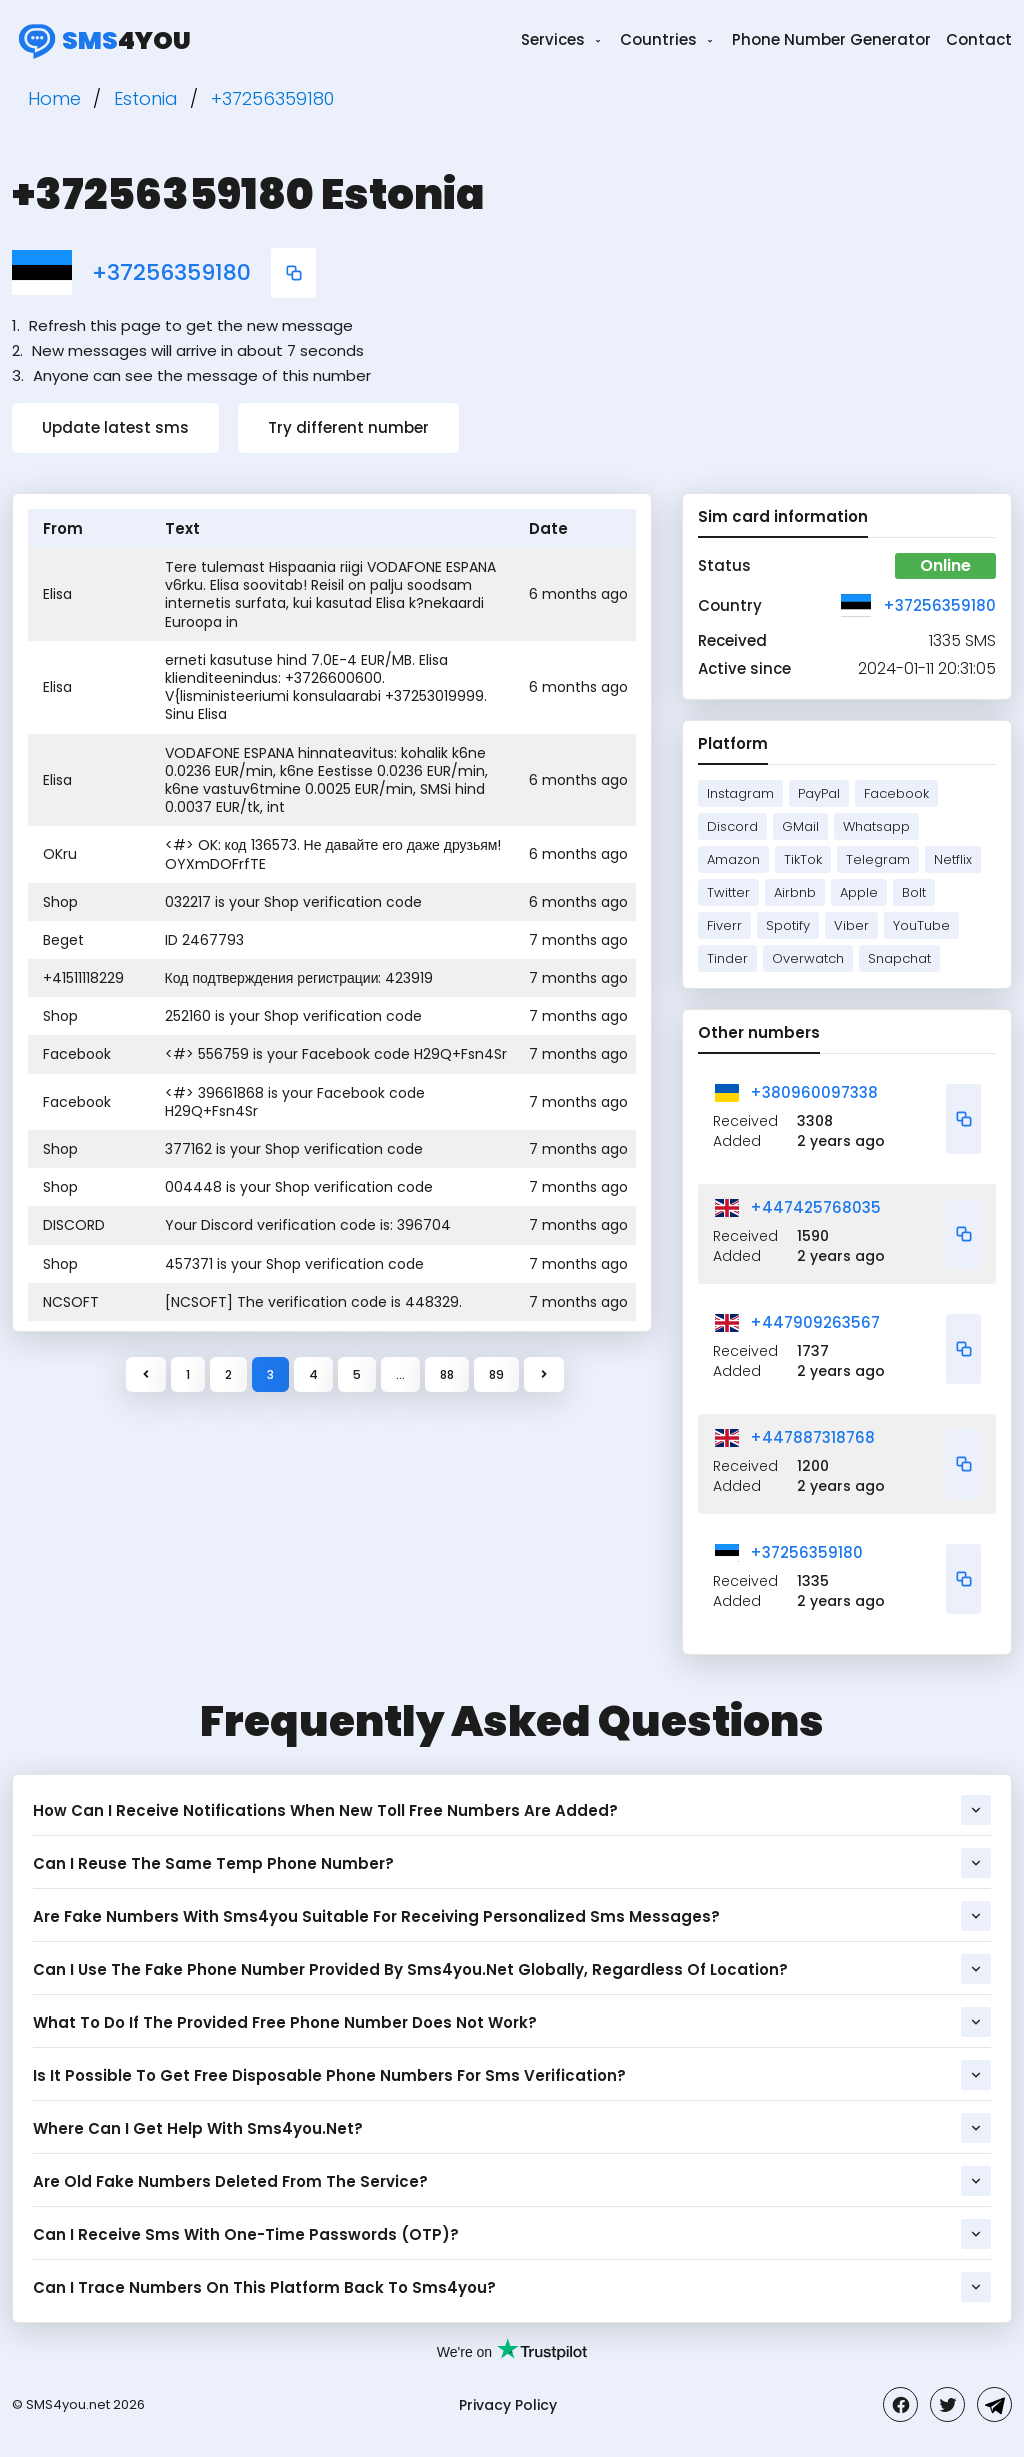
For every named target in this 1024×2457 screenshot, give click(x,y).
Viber (851, 925)
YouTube (921, 925)
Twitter (728, 892)
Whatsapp (876, 826)
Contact (979, 39)
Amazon (733, 859)
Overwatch (808, 958)
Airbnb (795, 892)
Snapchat (899, 958)
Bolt (914, 892)
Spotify (788, 925)
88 (447, 1374)
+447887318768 (812, 1437)
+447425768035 (815, 1207)
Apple (859, 892)
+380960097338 (814, 1092)
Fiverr (724, 925)
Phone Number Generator (831, 39)
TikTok (803, 859)
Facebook (896, 793)
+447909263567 (815, 1322)
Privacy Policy (508, 2405)
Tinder (727, 958)
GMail (800, 826)
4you (101, 40)
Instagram (740, 793)
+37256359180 (171, 273)
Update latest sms (115, 427)
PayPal (819, 793)
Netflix (953, 859)
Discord (732, 826)
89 (496, 1374)
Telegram (878, 859)
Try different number (348, 427)
